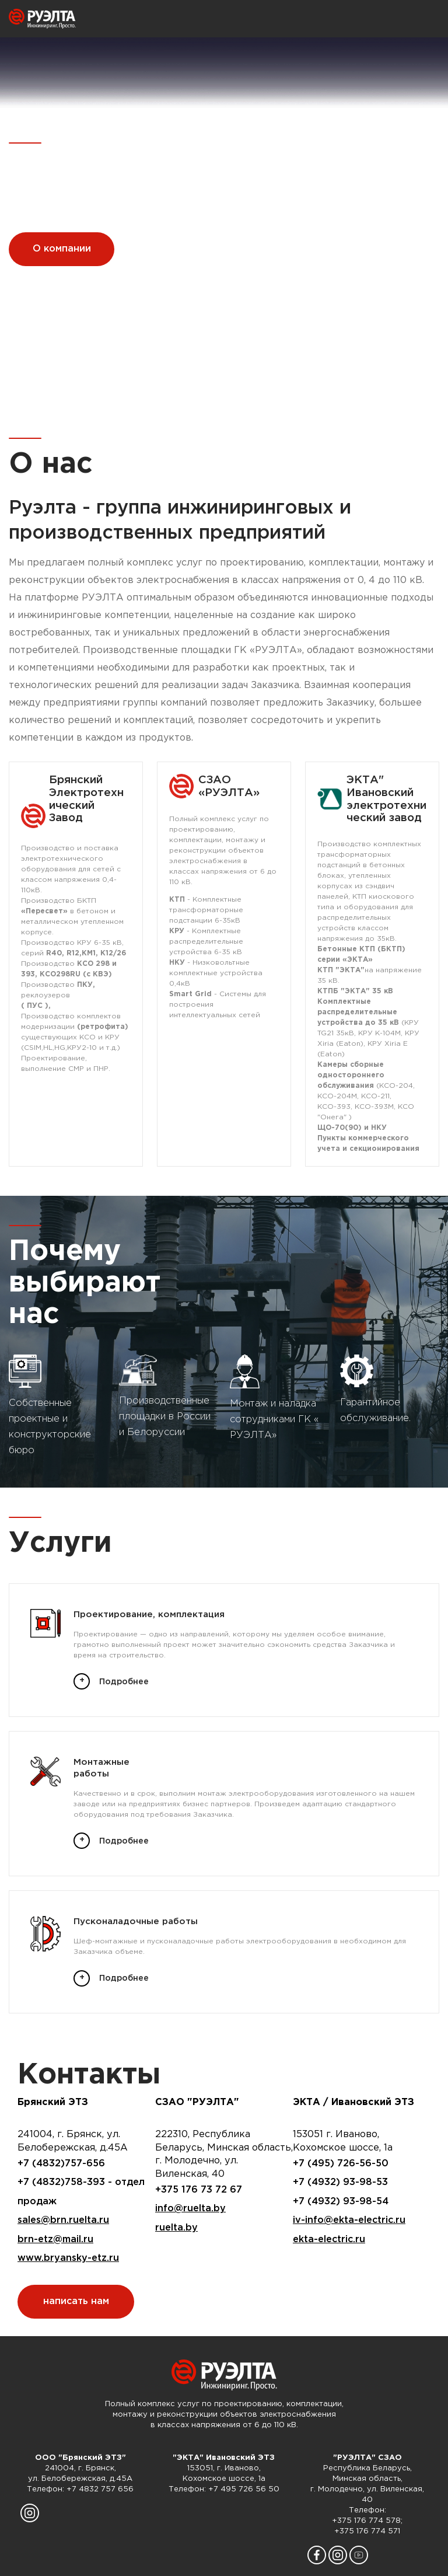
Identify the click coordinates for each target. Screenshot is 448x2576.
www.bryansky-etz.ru (68, 2258)
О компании (62, 249)
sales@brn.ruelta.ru (63, 2220)
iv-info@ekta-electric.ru (349, 2220)
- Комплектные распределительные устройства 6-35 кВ (206, 941)
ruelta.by (176, 2228)
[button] (215, 393)
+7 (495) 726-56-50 (340, 2163)
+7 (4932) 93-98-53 (340, 2182)
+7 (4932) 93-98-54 (340, 2201)
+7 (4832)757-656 (61, 2163)
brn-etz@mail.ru (55, 2239)
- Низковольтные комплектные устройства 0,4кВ (215, 973)
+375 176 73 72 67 (198, 2190)
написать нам (76, 2301)
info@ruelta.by (190, 2208)
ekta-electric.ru (329, 2239)
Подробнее (124, 1681)
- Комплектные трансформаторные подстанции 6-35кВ (206, 910)
